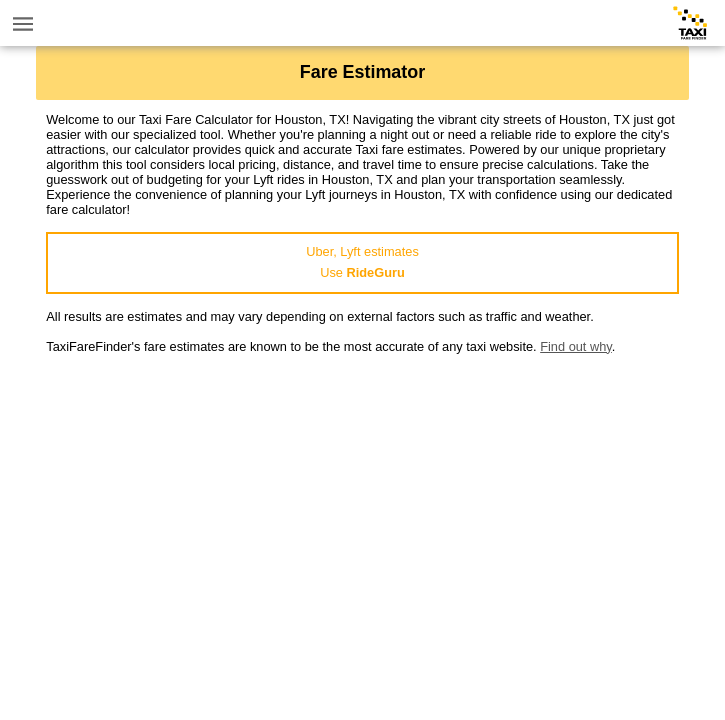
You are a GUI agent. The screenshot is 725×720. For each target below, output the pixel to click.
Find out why (576, 346)
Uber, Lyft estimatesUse (362, 262)
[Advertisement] (362, 494)
